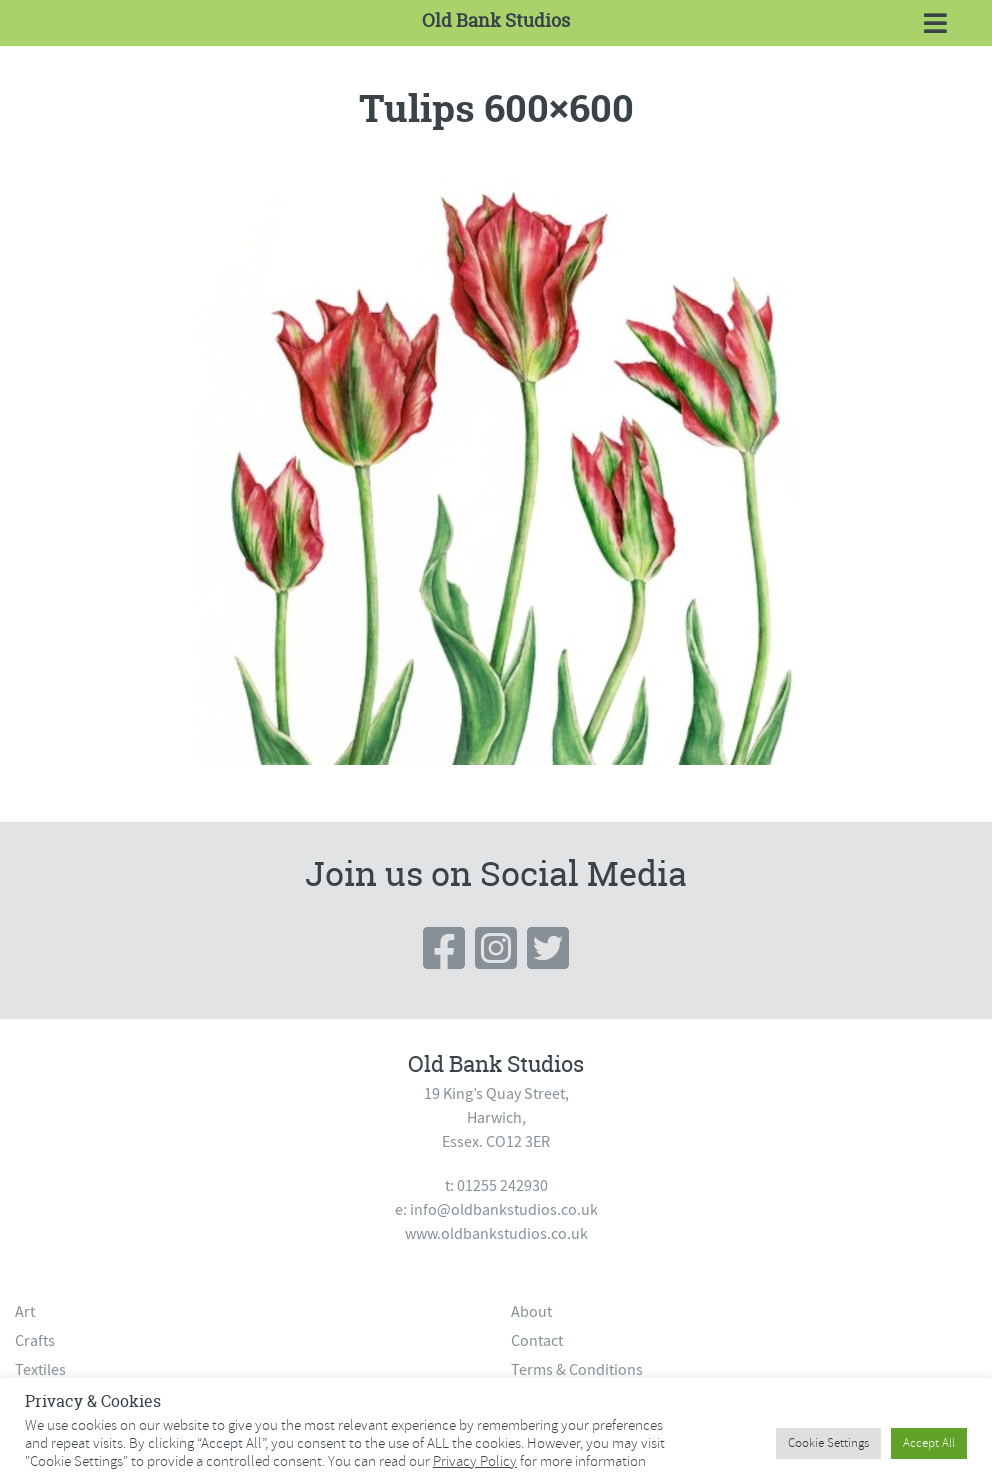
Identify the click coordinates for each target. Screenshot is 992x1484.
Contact (537, 1341)
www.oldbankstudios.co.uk (496, 1234)
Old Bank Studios (496, 20)
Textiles (40, 1370)
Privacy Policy (475, 1461)
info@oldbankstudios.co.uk (504, 1210)
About (531, 1312)
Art (25, 1312)
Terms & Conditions (577, 1370)
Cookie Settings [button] (828, 1443)
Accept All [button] (929, 1443)
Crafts (35, 1341)
